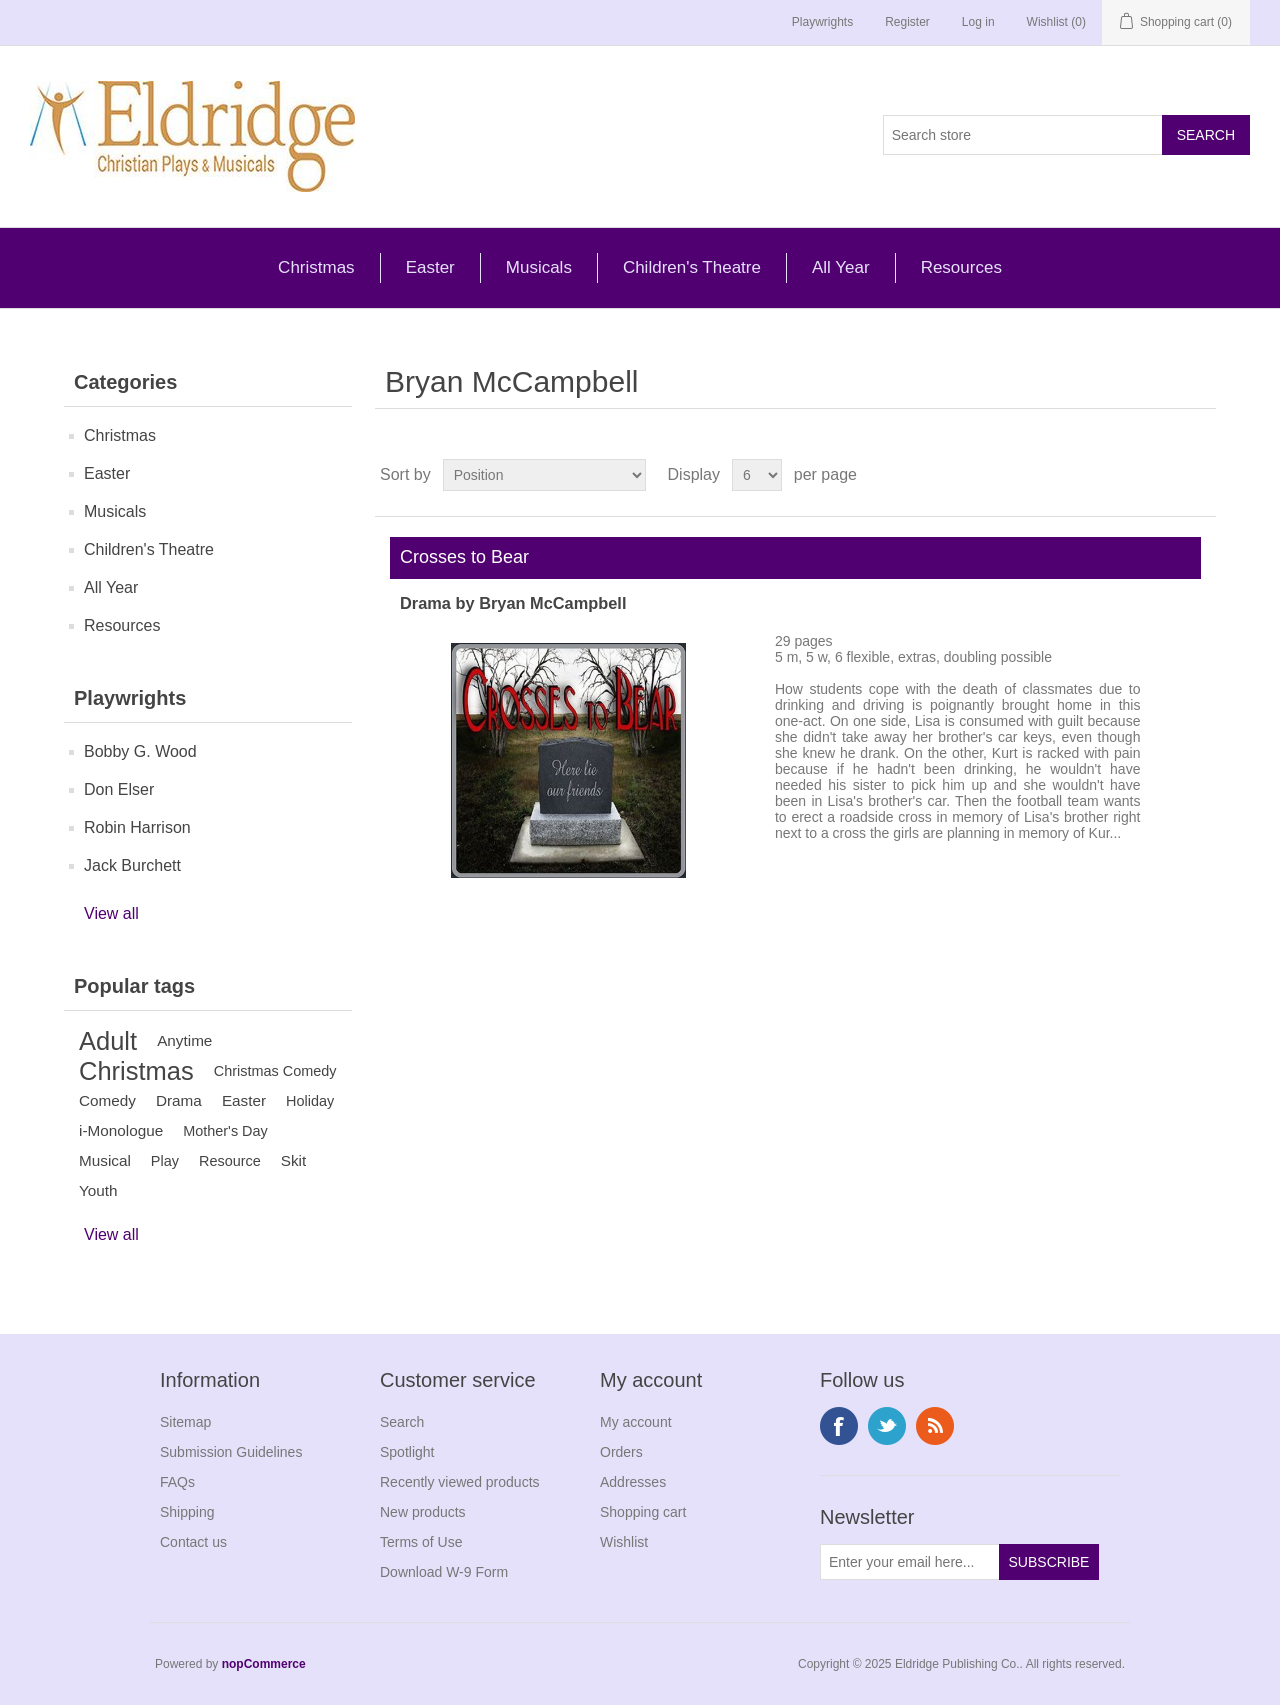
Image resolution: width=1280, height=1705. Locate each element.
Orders (621, 1452)
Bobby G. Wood (140, 751)
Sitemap (185, 1422)
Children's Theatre (692, 267)
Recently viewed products (460, 1482)
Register (907, 22)
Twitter (887, 1426)
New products (423, 1512)
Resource (230, 1161)
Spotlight (407, 1452)
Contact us (193, 1542)
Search (402, 1422)
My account (636, 1422)
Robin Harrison (137, 827)
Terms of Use (421, 1542)
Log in (978, 22)
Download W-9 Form (444, 1572)
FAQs (177, 1482)
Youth (98, 1190)
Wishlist (624, 1542)
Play (165, 1161)
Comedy (107, 1100)
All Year (841, 267)
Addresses (633, 1482)
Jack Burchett (132, 865)
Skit (294, 1160)
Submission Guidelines (231, 1452)
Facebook (839, 1426)
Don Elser (119, 789)
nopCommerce (264, 1664)
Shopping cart (643, 1512)
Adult (108, 1041)
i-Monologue (121, 1130)
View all (111, 913)
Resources (961, 267)
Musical (105, 1160)
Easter (430, 267)
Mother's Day (225, 1131)
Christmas (316, 267)
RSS (935, 1426)
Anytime (184, 1040)
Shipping (187, 1512)
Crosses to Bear (459, 557)
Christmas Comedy (275, 1071)
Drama (179, 1100)
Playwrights (822, 22)
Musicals (539, 267)
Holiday (310, 1101)
